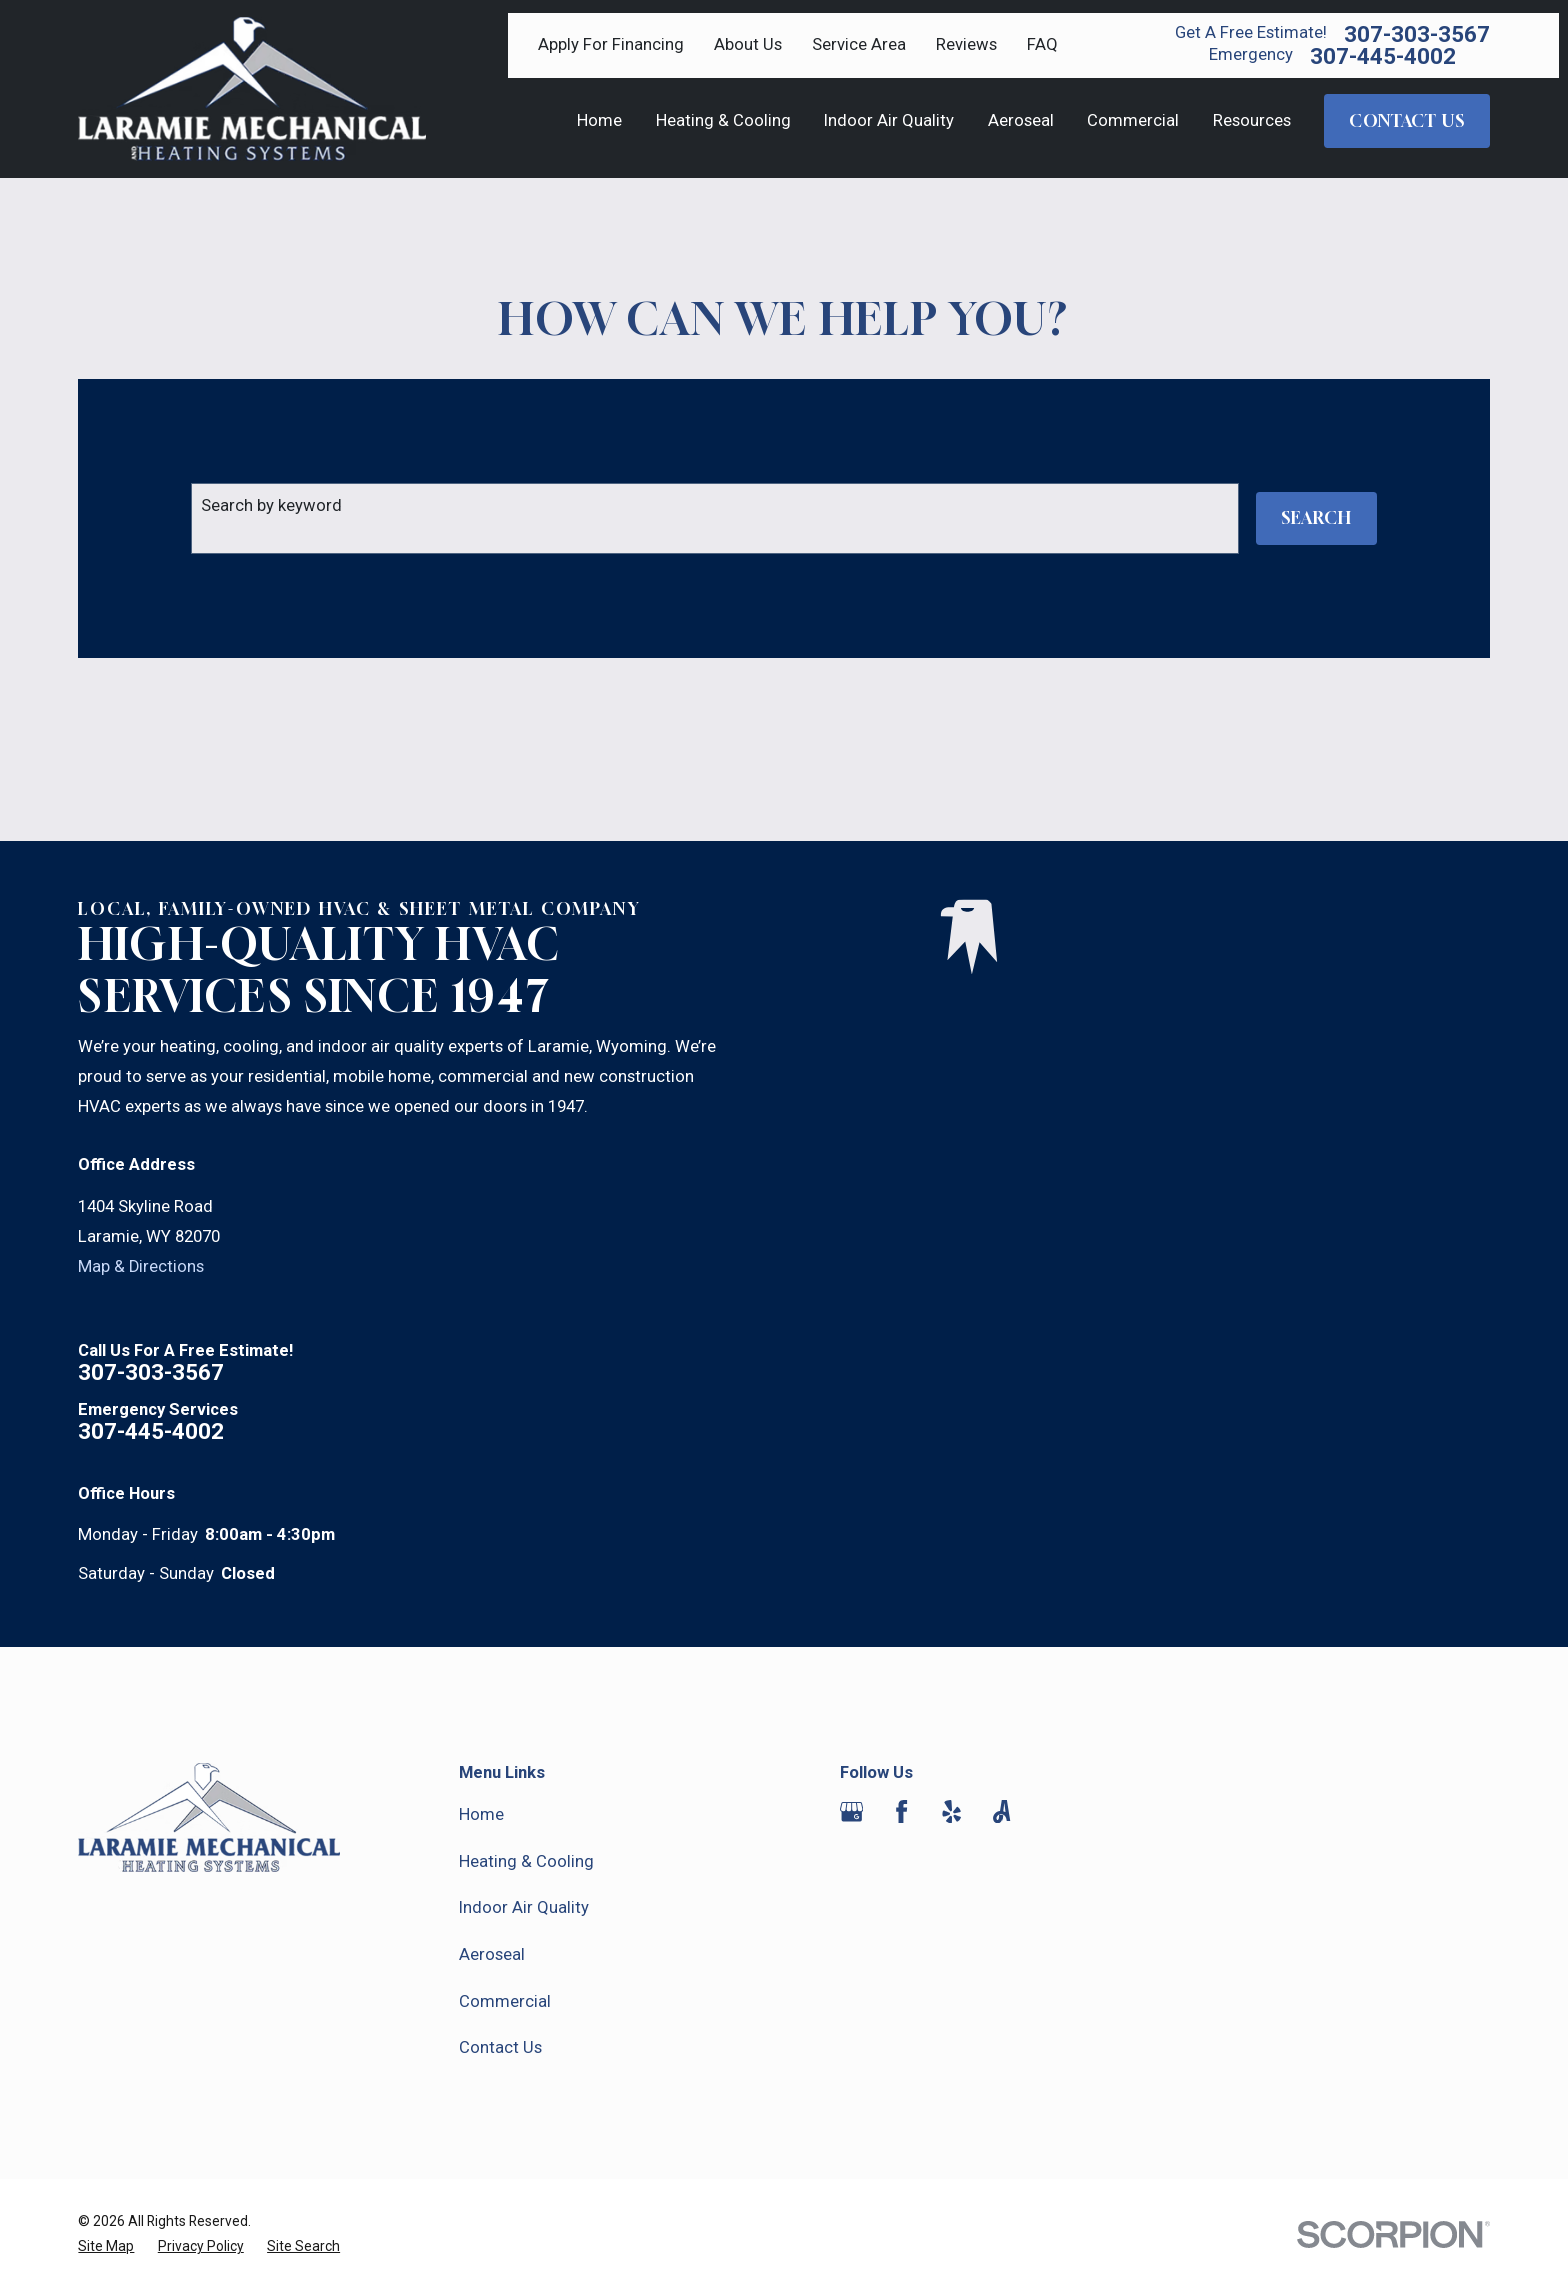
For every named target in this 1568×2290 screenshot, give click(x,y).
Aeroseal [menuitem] (1021, 120)
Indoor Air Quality (524, 1907)
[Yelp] (951, 1811)
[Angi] (1001, 1811)
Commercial (505, 2001)
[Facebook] (901, 1811)
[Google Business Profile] (851, 1811)
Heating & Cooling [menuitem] (723, 120)
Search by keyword (271, 505)
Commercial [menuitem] (1133, 120)
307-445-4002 (1383, 56)
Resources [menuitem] (1252, 120)
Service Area (859, 44)
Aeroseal (492, 1954)
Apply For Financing (611, 44)
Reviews (966, 44)
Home (481, 1814)
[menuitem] (106, 2246)
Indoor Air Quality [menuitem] (889, 120)
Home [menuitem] (599, 120)
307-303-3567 (1417, 34)
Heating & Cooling (526, 1861)
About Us (748, 44)
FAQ (1042, 44)
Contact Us (500, 2047)
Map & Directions (141, 1266)
